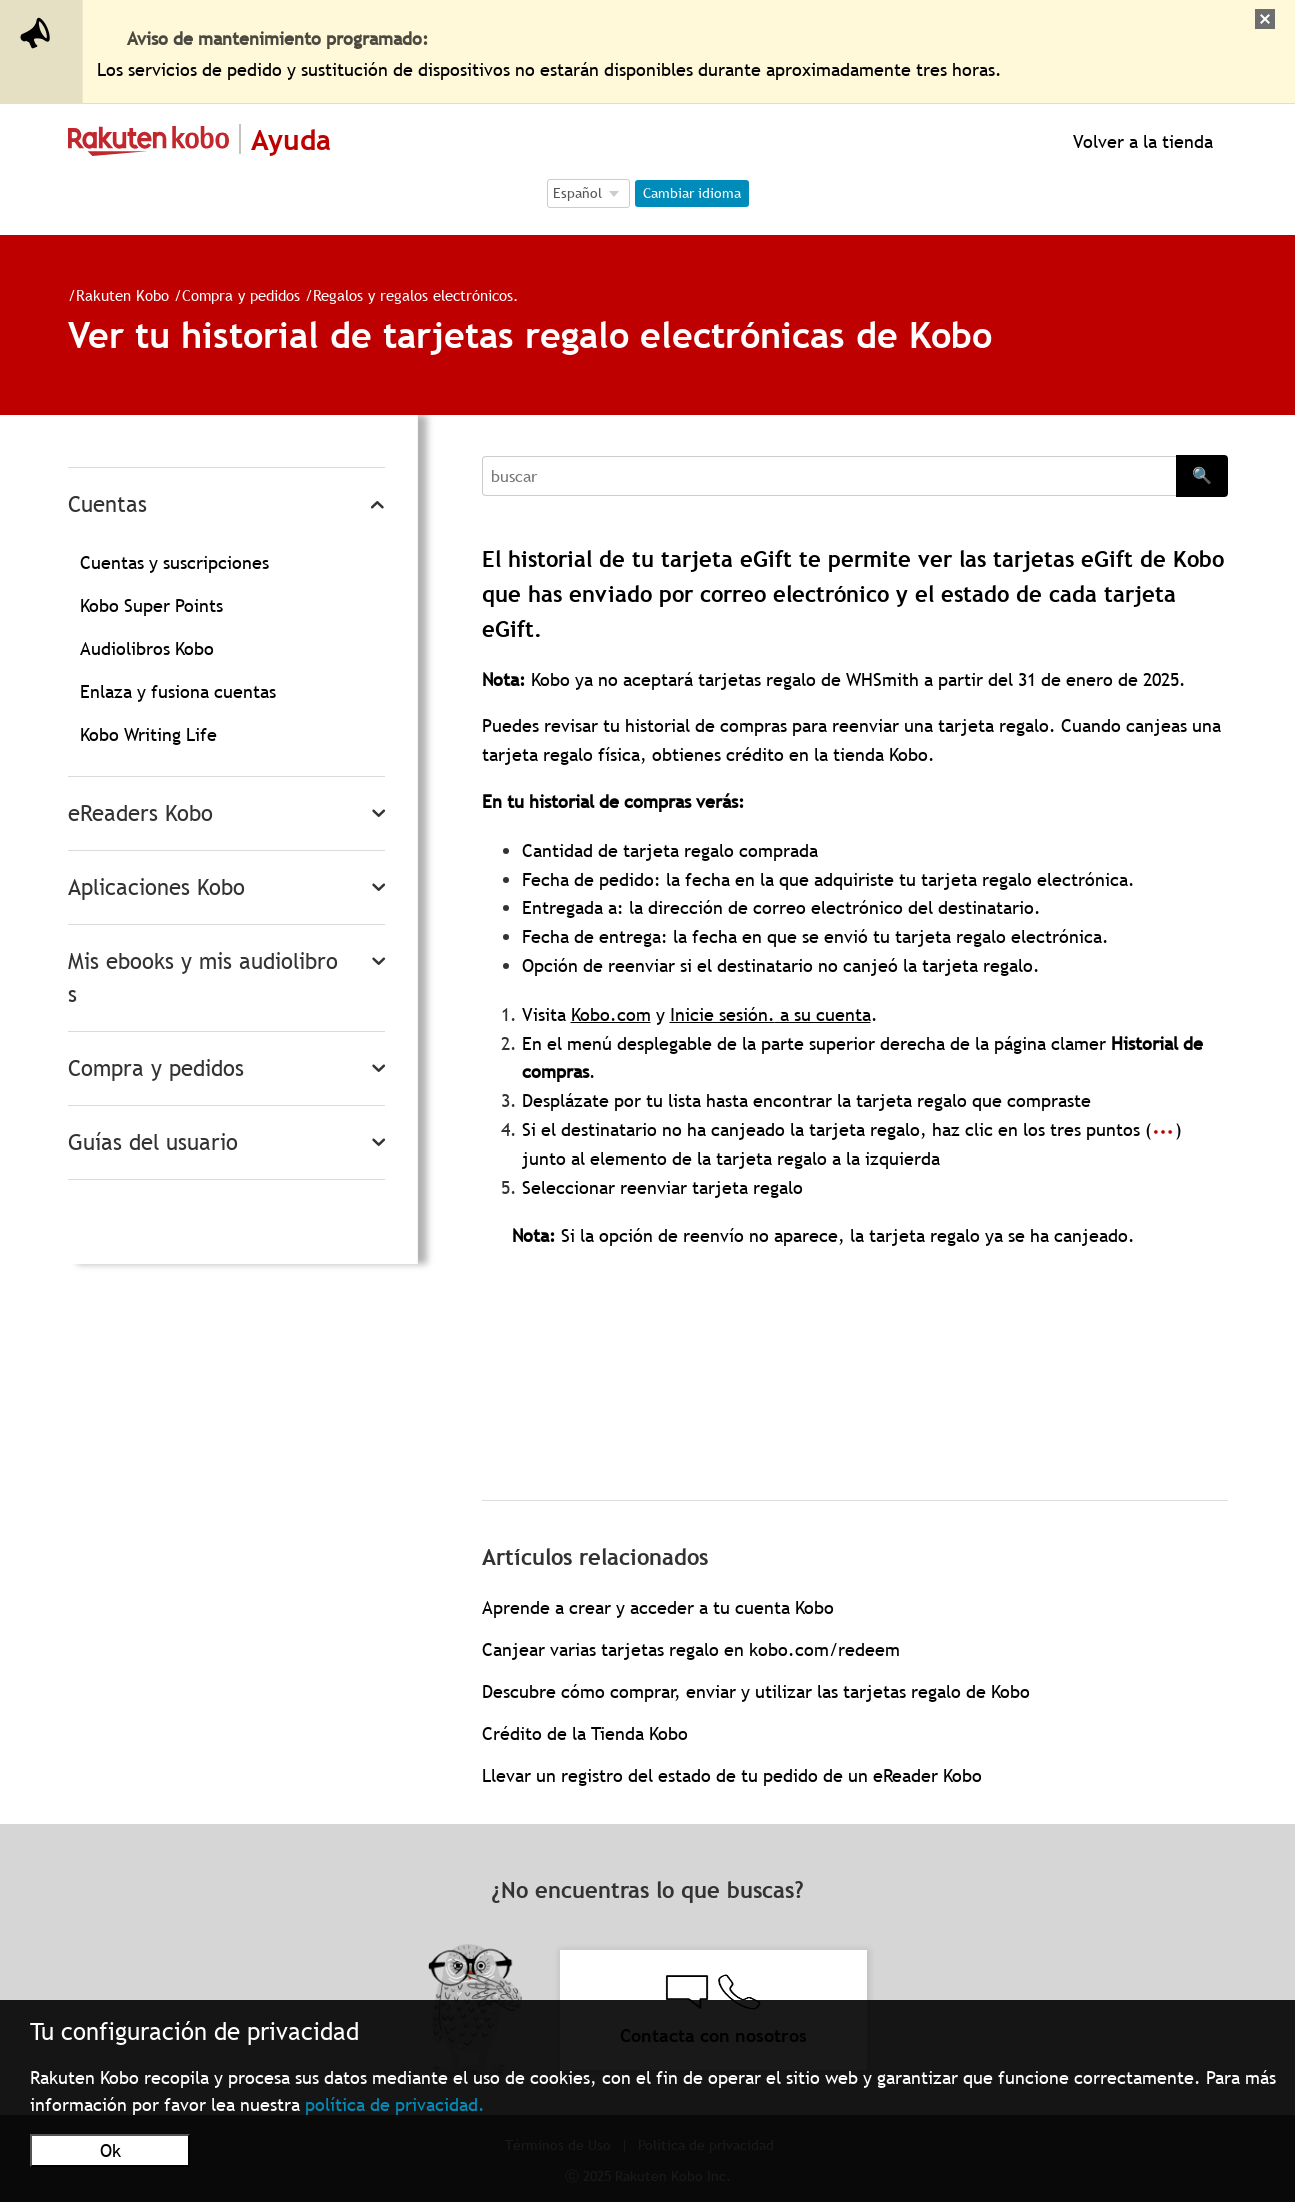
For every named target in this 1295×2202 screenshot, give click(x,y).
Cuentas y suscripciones (174, 562)
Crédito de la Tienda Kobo (585, 1733)
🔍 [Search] (1202, 475)
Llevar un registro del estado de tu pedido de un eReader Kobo (732, 1775)
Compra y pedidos (241, 295)
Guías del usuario (153, 1142)
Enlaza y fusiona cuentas (178, 691)
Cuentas (107, 504)
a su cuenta (823, 1014)
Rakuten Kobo (122, 295)
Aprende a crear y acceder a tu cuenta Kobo (658, 1607)
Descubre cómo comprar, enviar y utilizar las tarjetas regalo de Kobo (756, 1691)
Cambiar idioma (692, 193)
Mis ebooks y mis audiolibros (203, 978)
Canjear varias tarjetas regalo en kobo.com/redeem (691, 1649)
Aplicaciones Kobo (156, 887)
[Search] (829, 476)
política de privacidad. (395, 2104)
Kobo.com (611, 1014)
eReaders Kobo (140, 813)
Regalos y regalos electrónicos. (416, 295)
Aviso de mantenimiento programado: (278, 38)
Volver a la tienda (1140, 141)
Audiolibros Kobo (147, 648)
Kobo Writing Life (148, 734)
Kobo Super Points (151, 605)
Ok (110, 2150)
